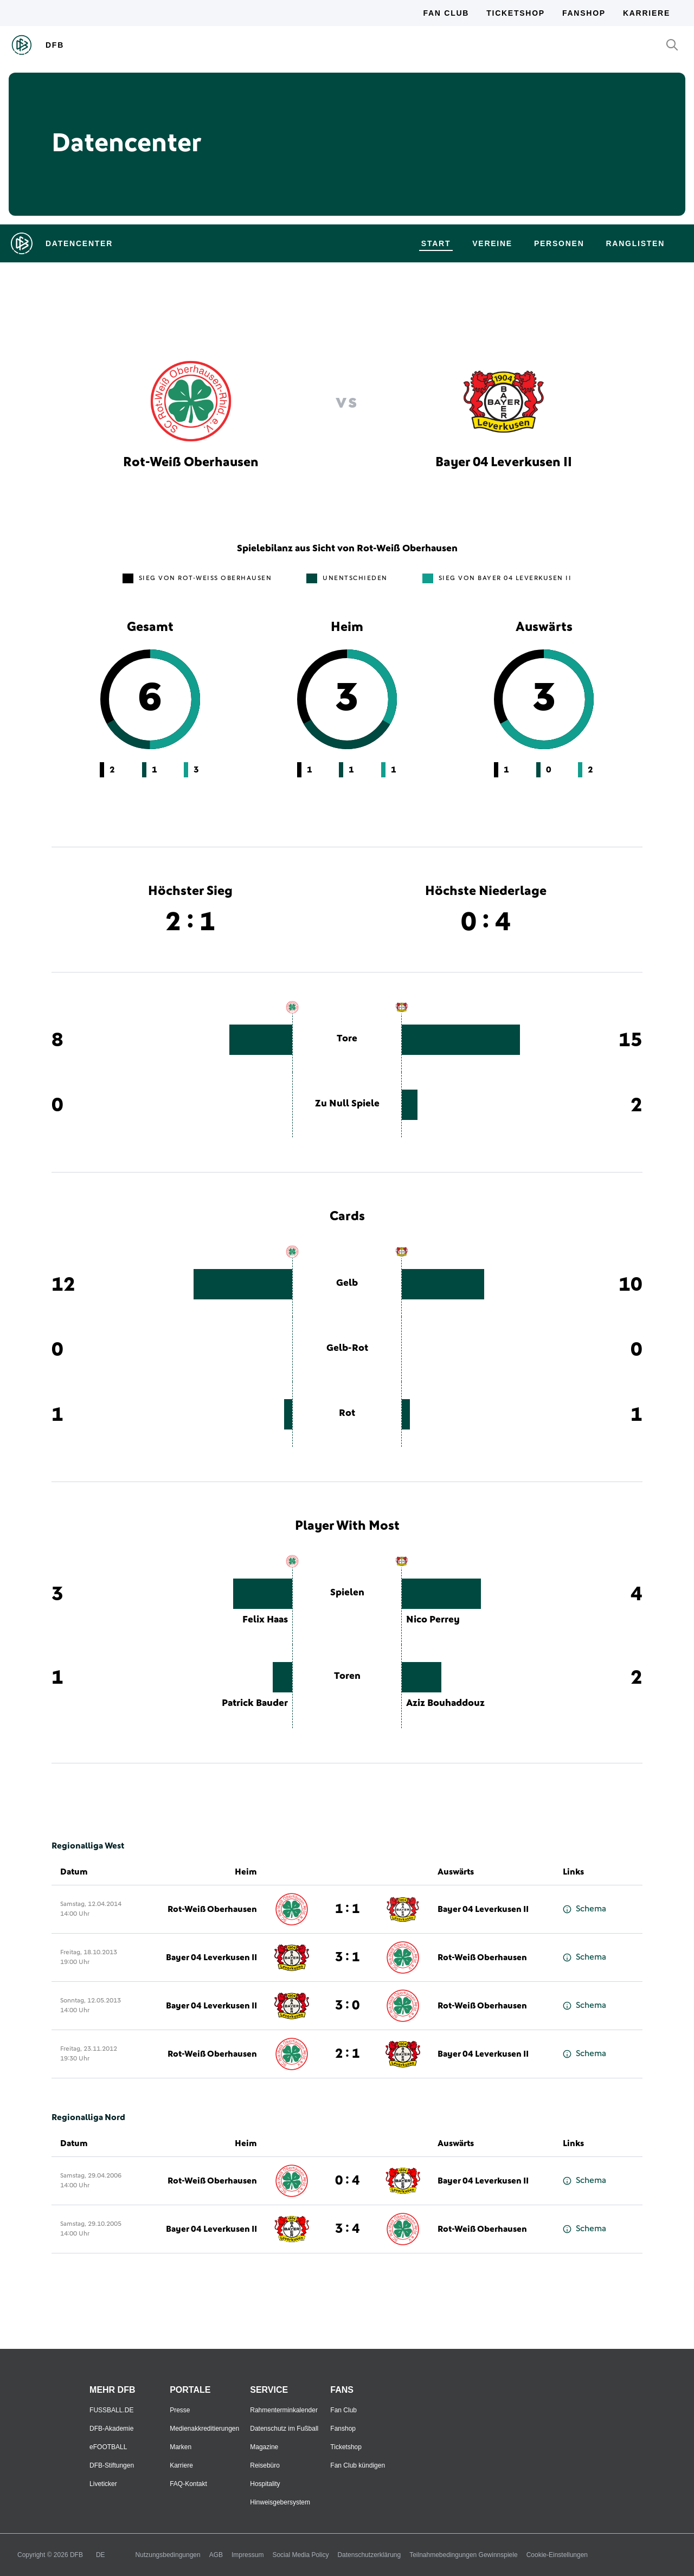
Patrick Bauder (255, 1703)
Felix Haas (265, 1620)
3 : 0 (347, 2005)
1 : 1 (347, 1909)
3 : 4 (347, 2229)
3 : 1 (347, 1957)
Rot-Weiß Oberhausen (212, 1909)
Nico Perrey (433, 1620)
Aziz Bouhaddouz (445, 1703)
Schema (584, 1909)
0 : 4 (347, 2180)
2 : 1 (347, 2053)
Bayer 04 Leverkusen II (483, 1909)
